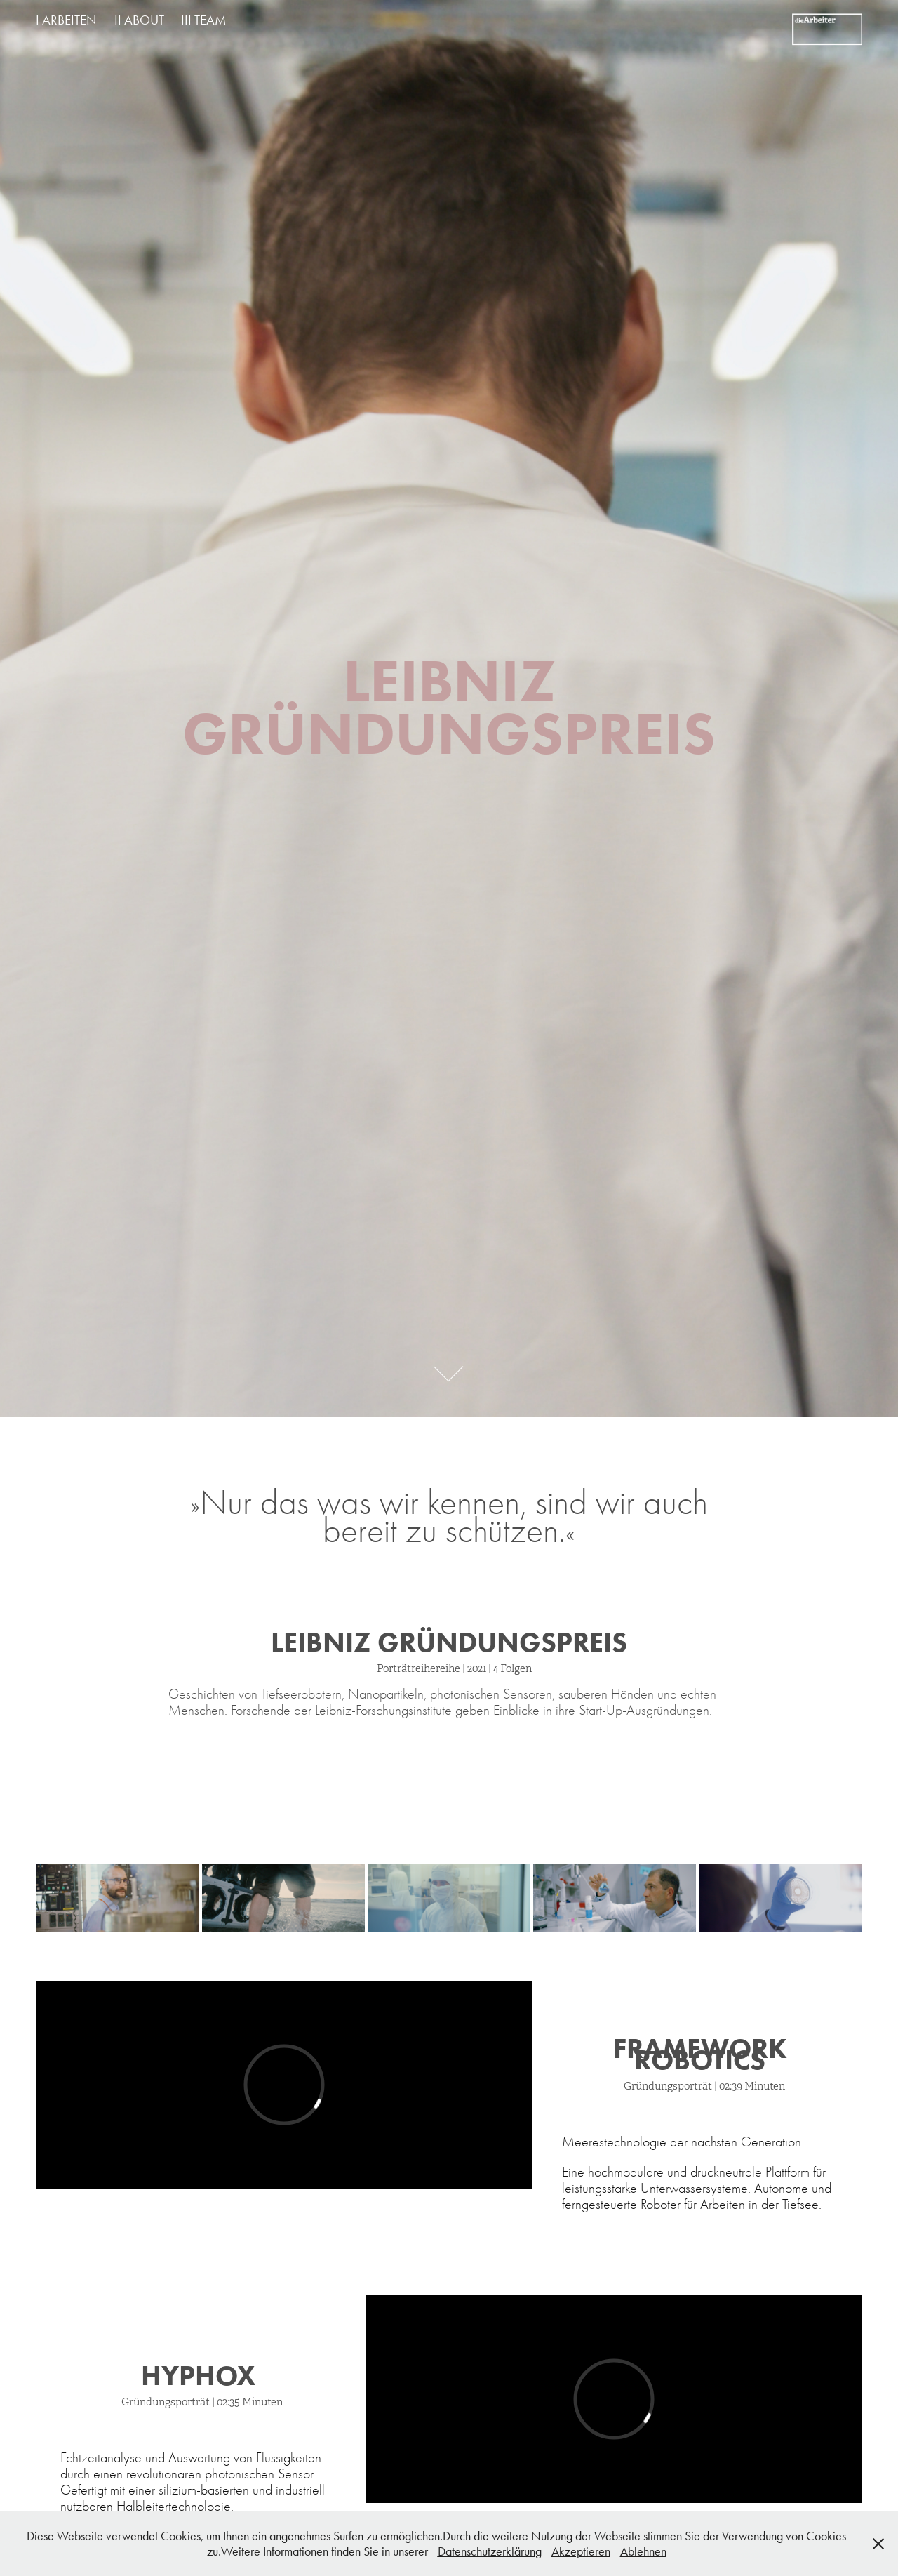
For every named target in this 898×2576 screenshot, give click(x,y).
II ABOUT (139, 20)
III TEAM (203, 20)
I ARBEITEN (66, 20)
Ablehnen (643, 2551)
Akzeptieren (580, 2551)
